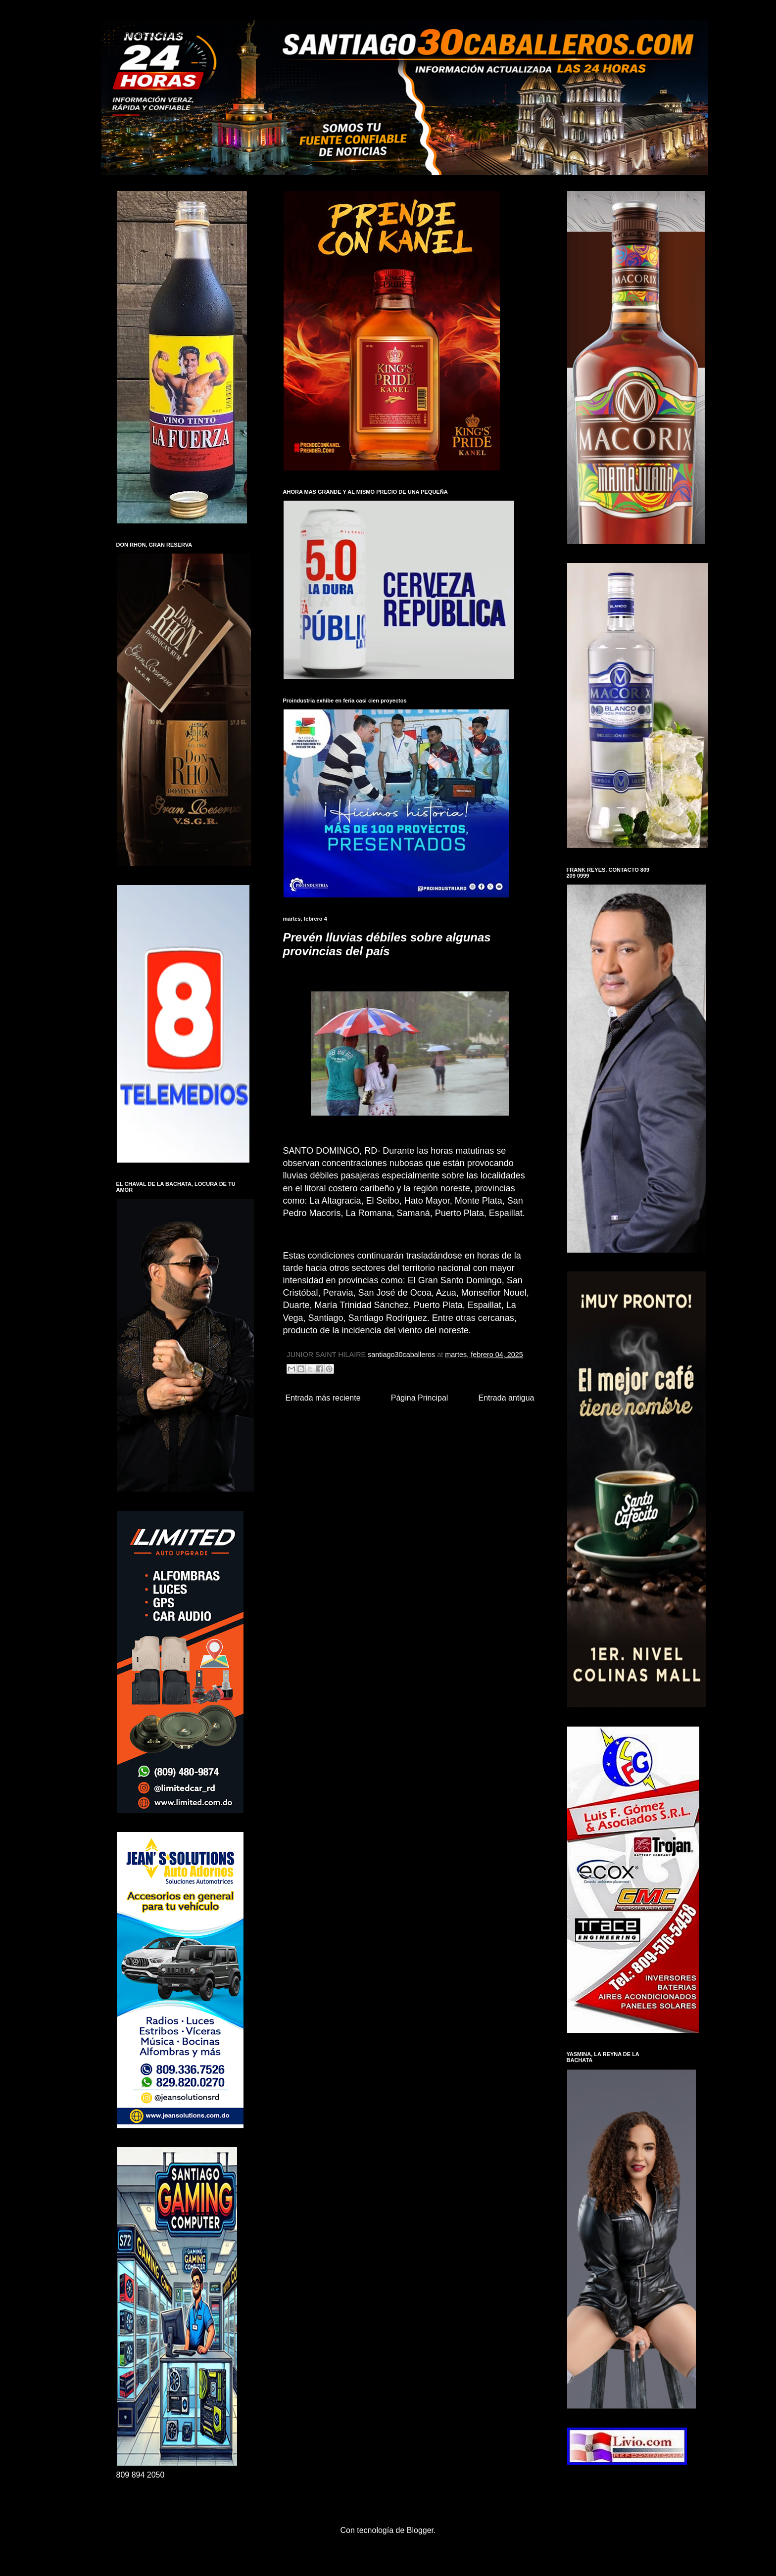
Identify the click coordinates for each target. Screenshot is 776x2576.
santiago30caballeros (153, 35)
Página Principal (419, 1398)
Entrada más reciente (323, 1398)
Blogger (420, 2530)
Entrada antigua (506, 1398)
